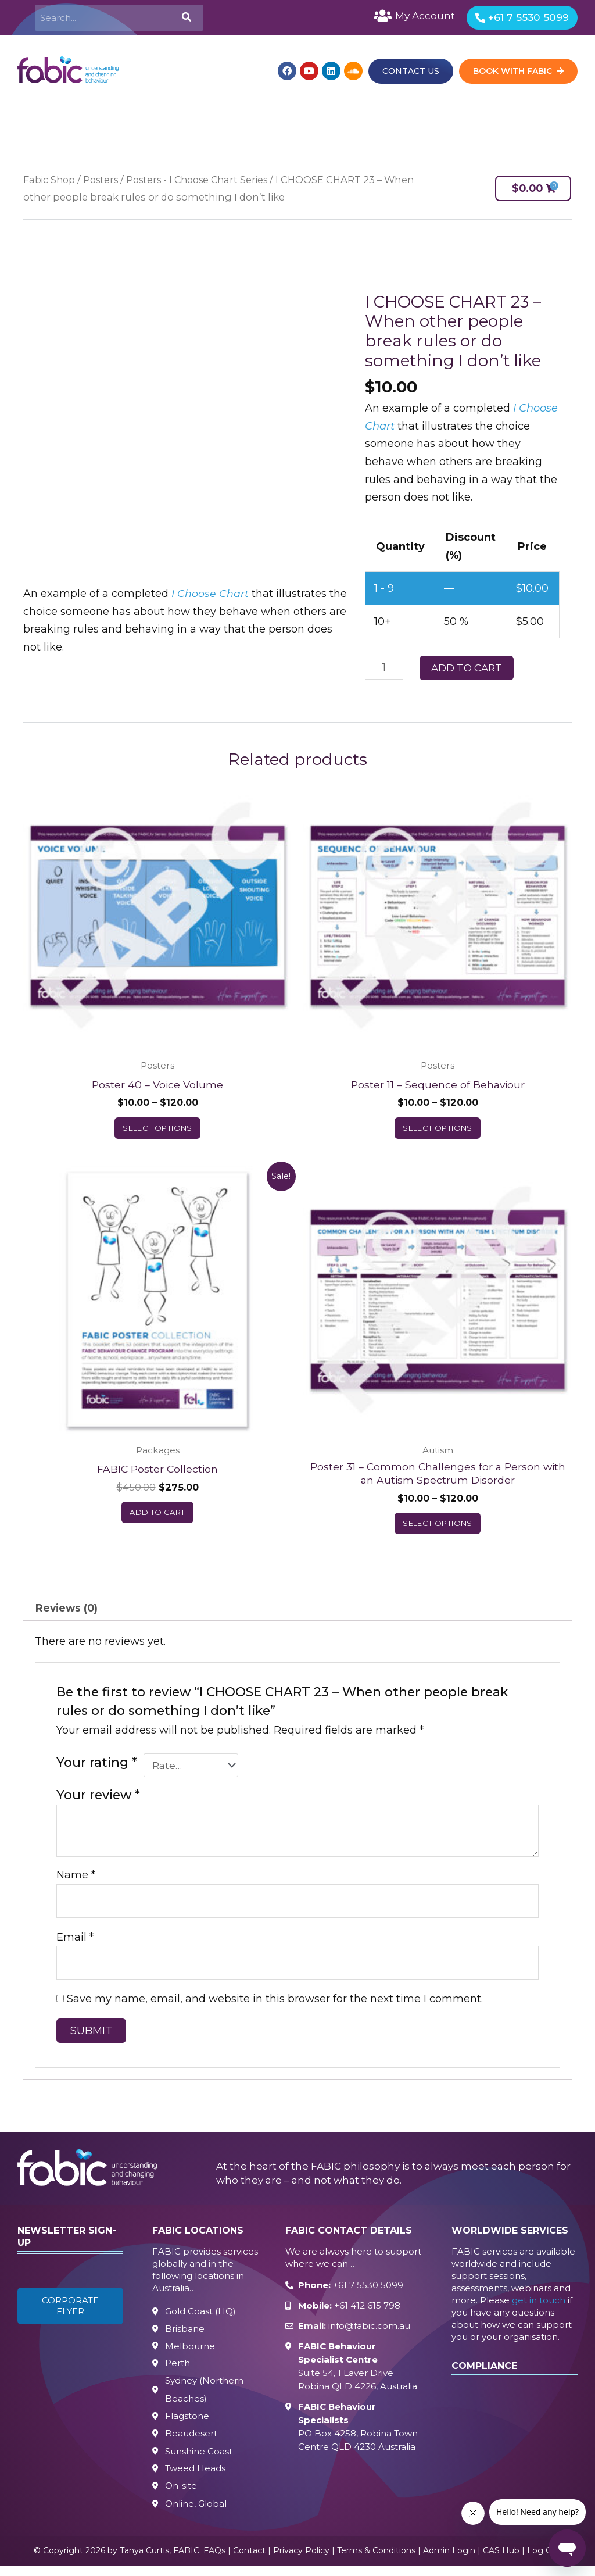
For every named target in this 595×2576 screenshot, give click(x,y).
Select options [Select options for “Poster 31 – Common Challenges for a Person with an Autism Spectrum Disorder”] (437, 1526)
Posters (105, 181)
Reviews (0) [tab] (68, 1611)
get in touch (538, 2307)
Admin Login (449, 2561)
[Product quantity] (384, 669)
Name (75, 1880)
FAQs (214, 2561)
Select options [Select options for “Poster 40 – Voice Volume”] (157, 1130)
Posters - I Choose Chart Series (207, 181)
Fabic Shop (50, 181)
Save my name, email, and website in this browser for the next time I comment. (275, 2005)
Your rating (96, 1766)
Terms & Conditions (376, 2561)
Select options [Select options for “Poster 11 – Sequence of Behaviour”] (437, 1130)
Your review (98, 1799)
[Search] (185, 18)
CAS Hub (501, 2561)
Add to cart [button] (157, 1515)
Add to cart (466, 669)
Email (75, 1943)
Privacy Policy (301, 2561)
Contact (249, 2561)
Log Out (544, 2561)
